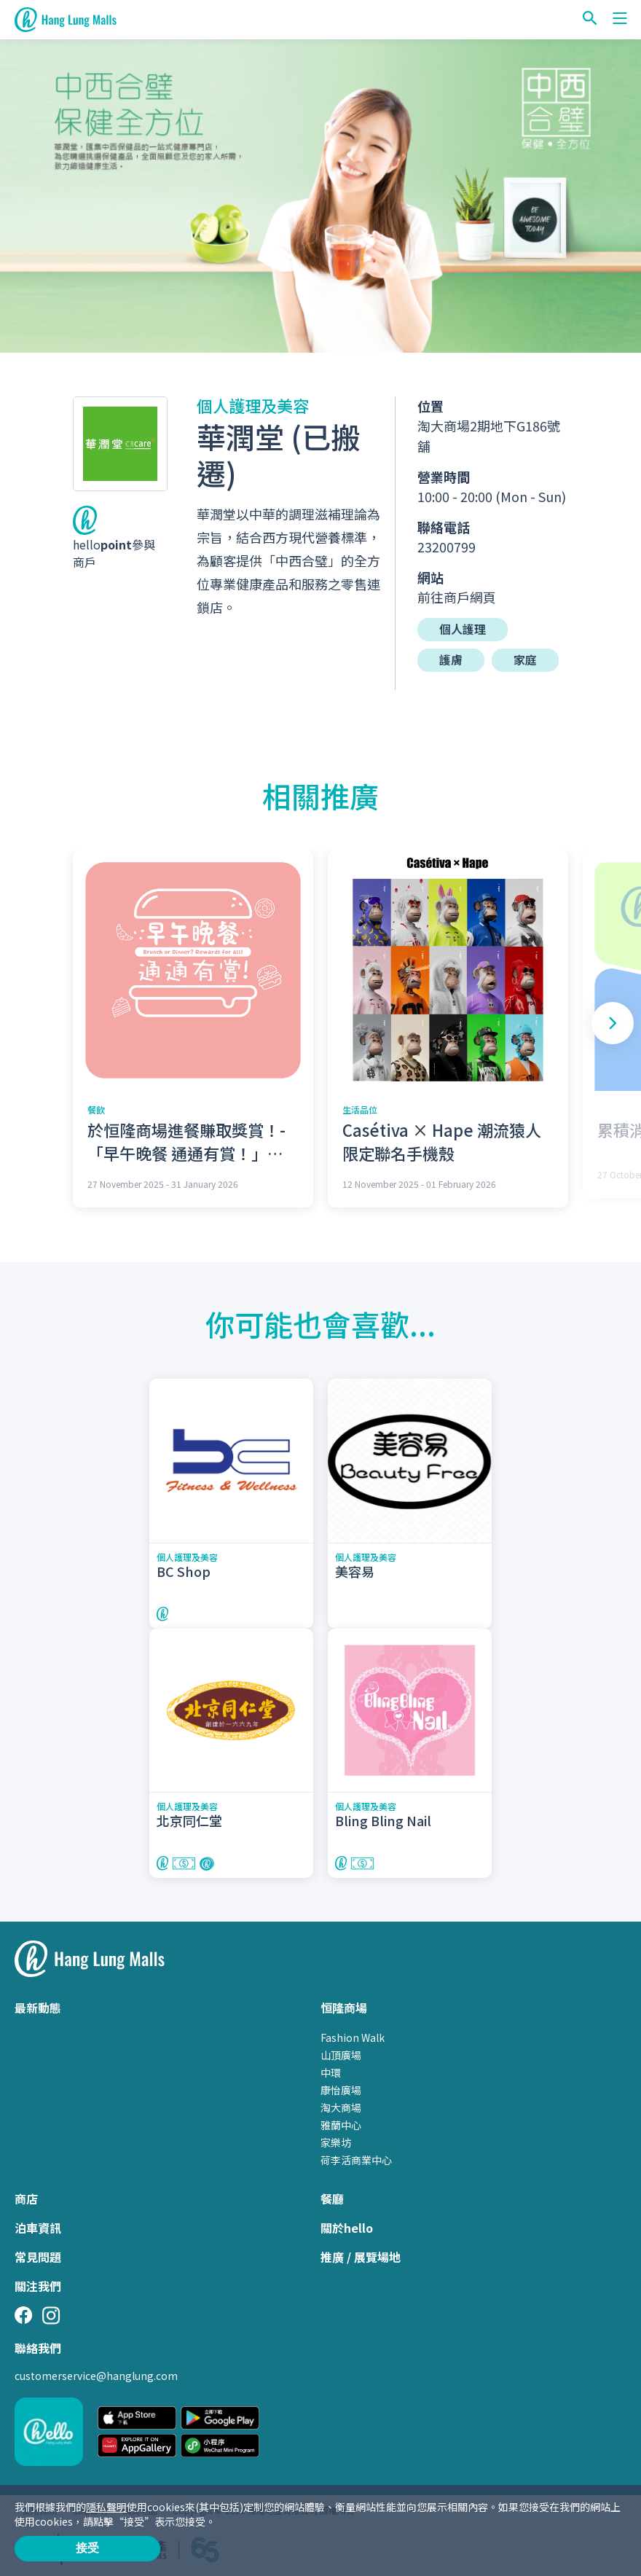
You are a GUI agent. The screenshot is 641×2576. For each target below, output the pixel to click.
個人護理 (462, 629)
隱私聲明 (106, 2506)
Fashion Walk (352, 2036)
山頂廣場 (340, 2054)
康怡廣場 (340, 2089)
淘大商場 (340, 2106)
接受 (87, 2548)
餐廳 (332, 2198)
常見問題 (38, 2256)
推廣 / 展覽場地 (360, 2256)
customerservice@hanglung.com (96, 2375)
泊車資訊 (38, 2227)
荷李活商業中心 (356, 2159)
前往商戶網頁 (456, 596)
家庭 (525, 660)
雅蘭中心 (340, 2124)
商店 (26, 2198)
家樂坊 (335, 2141)
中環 (330, 2071)
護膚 (451, 660)
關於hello (346, 2227)
